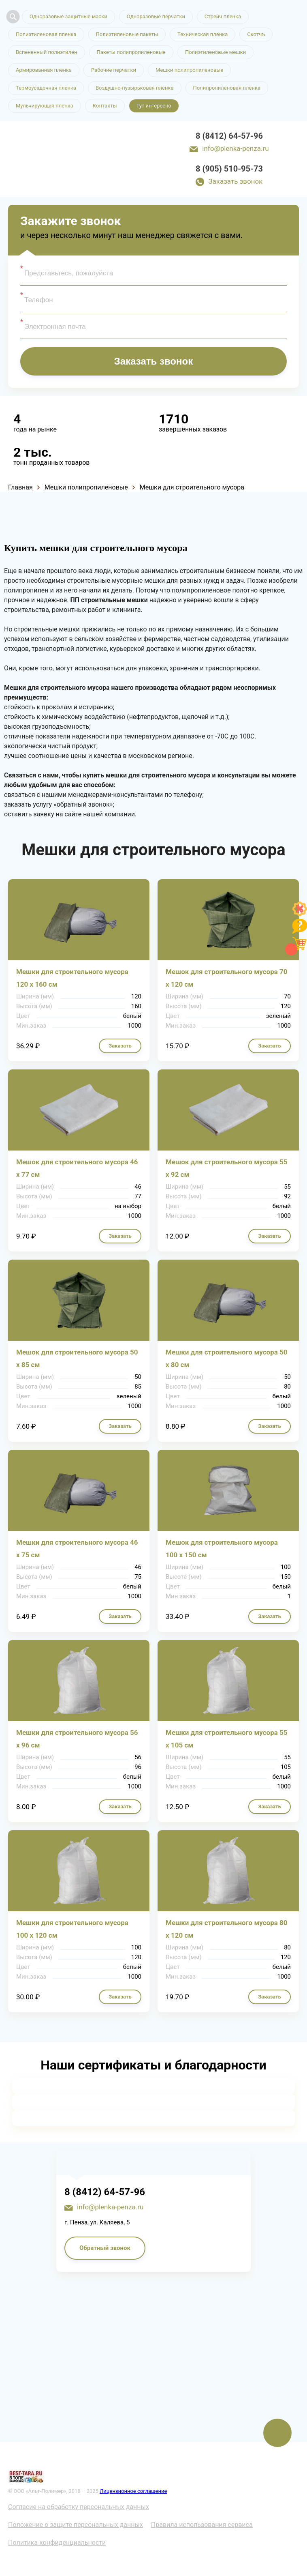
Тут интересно (153, 106)
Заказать (120, 1046)
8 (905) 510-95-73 (229, 169)
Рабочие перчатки (113, 70)
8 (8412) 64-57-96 (229, 136)
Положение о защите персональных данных (75, 2525)
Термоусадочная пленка (46, 88)
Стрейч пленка (223, 16)
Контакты (105, 106)
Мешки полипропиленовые (189, 70)
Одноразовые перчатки (156, 16)
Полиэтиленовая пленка (46, 34)
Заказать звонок (235, 181)
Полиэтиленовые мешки (215, 52)
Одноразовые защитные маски (68, 16)
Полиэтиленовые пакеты (127, 34)
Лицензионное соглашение (133, 2491)
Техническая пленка (202, 34)
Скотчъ (256, 34)
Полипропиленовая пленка (227, 88)
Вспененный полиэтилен (46, 52)
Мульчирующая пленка (44, 106)
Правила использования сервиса (202, 2525)
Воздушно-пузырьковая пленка (135, 88)
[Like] (299, 914)
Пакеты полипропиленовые (131, 52)
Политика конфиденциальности (57, 2542)
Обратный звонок (104, 2248)
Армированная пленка (44, 70)
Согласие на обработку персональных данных (78, 2507)
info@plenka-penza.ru (235, 148)
